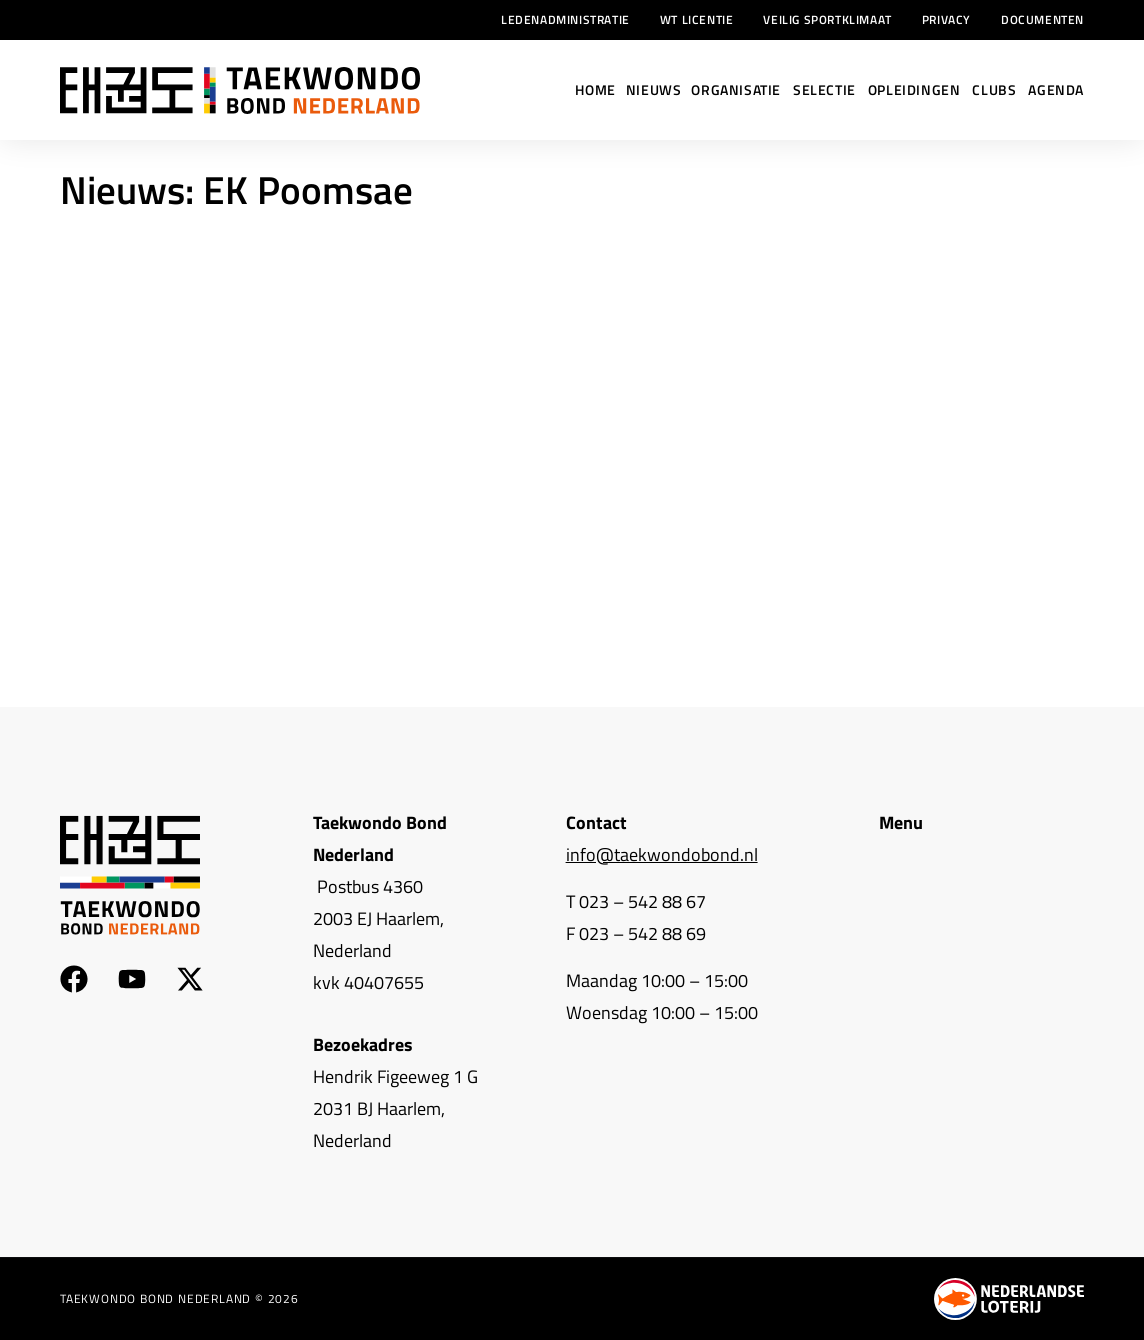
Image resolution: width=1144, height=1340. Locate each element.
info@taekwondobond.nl (662, 854)
